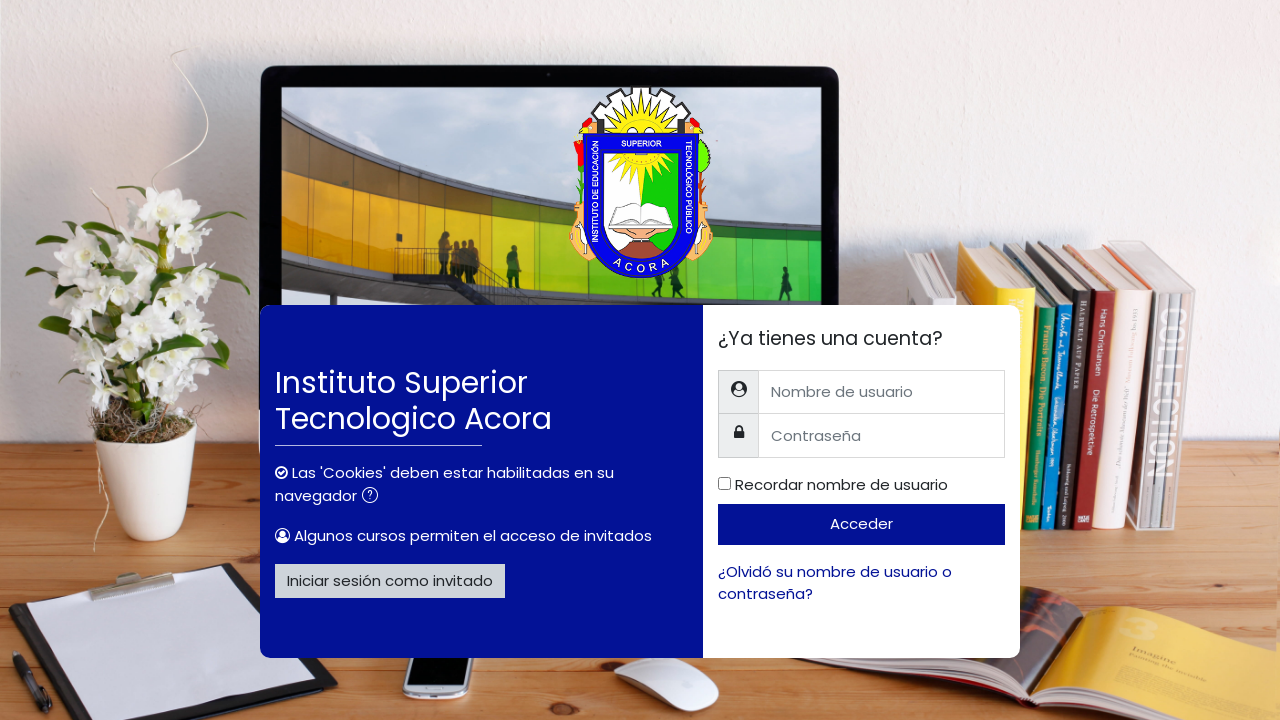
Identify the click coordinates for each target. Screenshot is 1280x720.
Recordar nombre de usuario (841, 484)
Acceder (861, 523)
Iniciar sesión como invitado (390, 580)
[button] (374, 497)
